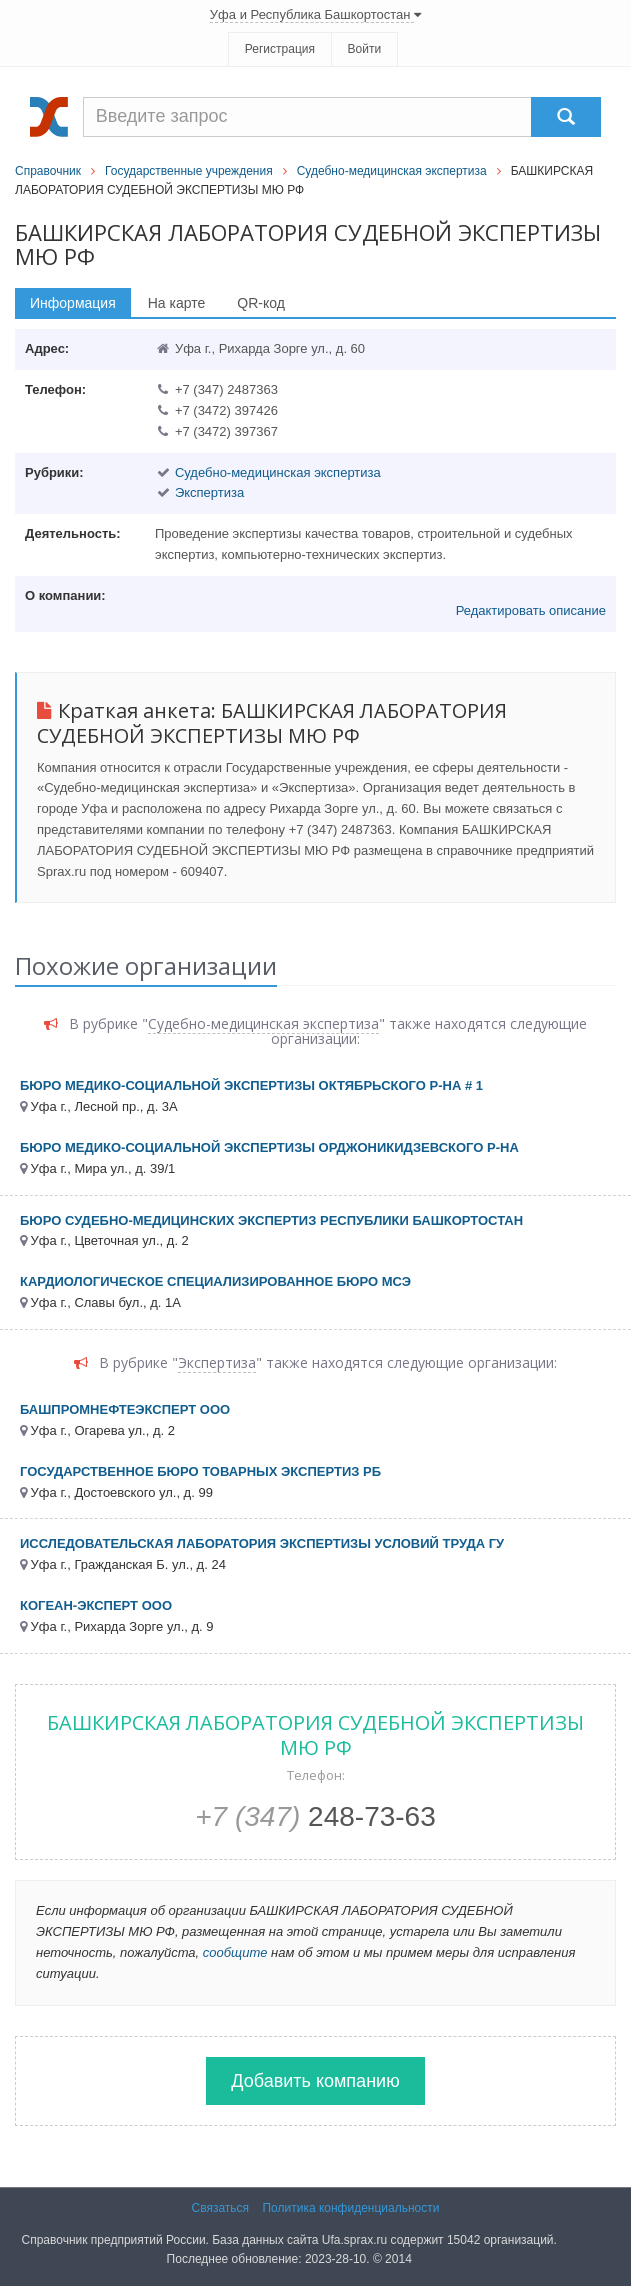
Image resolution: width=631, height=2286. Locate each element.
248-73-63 (315, 1816)
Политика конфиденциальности (350, 2208)
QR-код (261, 303)
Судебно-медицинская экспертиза (392, 171)
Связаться (221, 2208)
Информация (73, 303)
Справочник (48, 171)
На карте (177, 303)
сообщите (235, 1952)
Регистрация (280, 49)
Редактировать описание (531, 610)
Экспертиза (209, 492)
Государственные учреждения (189, 171)
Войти (365, 49)
